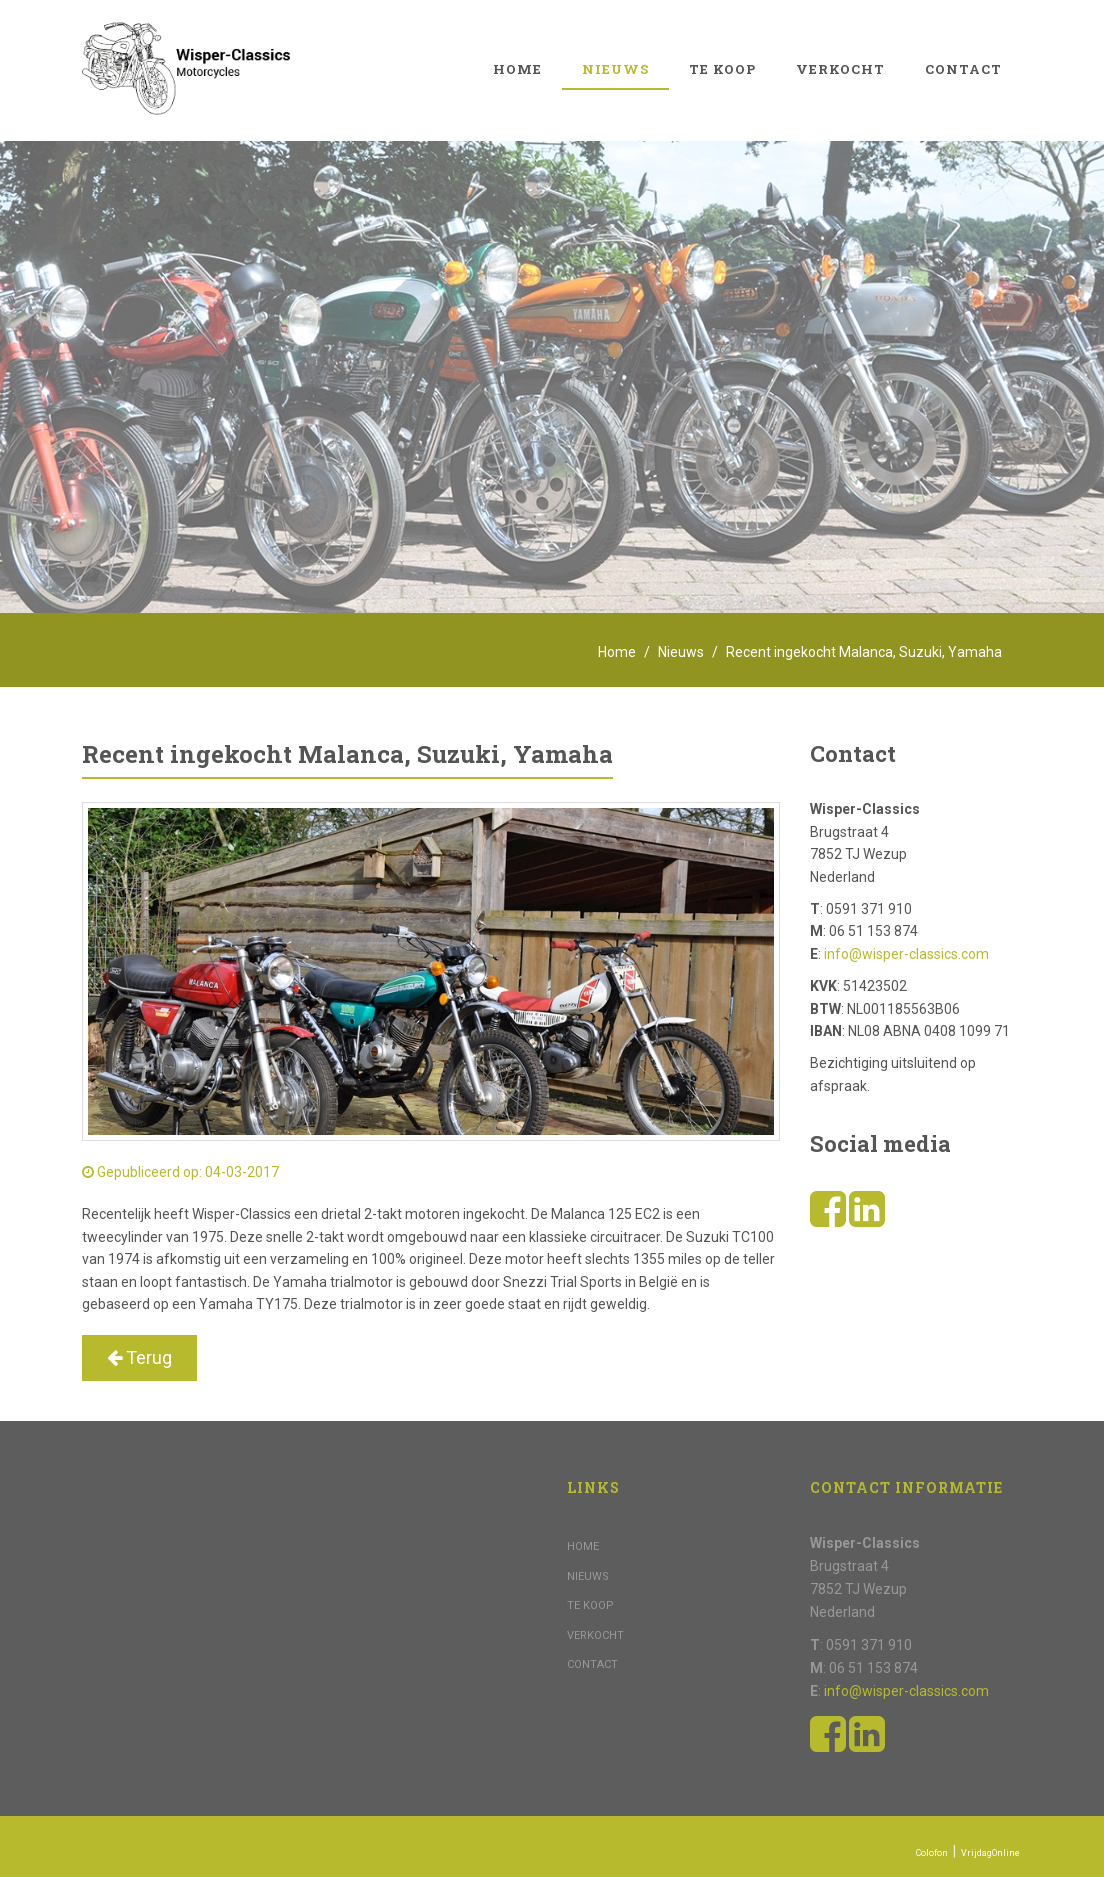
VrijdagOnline (990, 1853)
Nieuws (615, 69)
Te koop (722, 69)
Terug (139, 1357)
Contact (963, 69)
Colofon (932, 1853)
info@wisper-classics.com (906, 954)
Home (517, 69)
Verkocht (840, 69)
